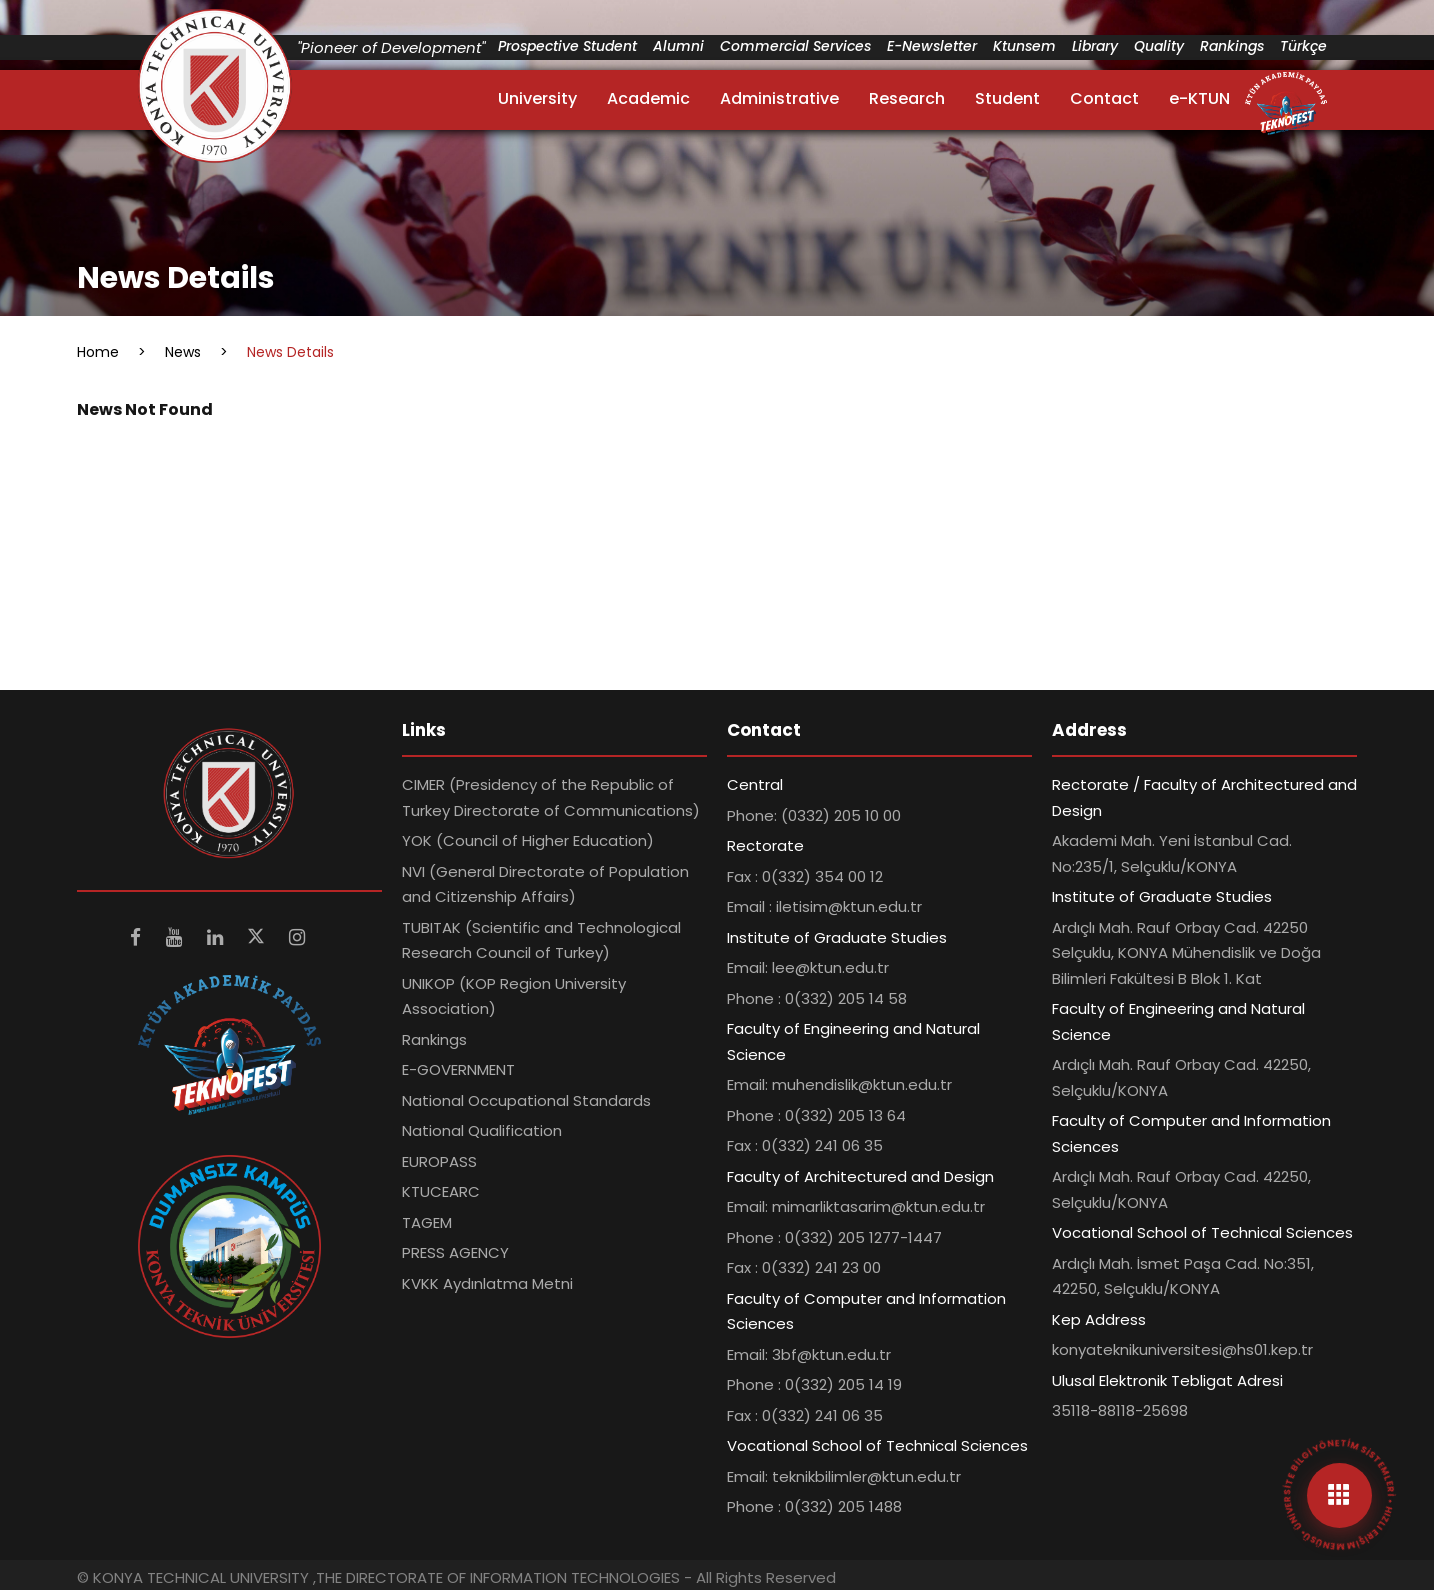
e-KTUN (1199, 98)
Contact (1104, 98)
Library (1095, 46)
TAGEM (427, 1222)
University (537, 98)
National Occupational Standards (526, 1100)
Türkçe (1303, 46)
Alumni (678, 46)
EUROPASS (439, 1161)
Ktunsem (1024, 46)
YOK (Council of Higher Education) (528, 840)
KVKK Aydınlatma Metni (487, 1283)
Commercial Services (795, 46)
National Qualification (482, 1130)
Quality (1159, 46)
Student (1007, 98)
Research (907, 98)
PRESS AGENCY (455, 1252)
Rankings (1232, 46)
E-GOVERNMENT (458, 1069)
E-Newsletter (932, 46)
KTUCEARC (441, 1191)
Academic (648, 98)
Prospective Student (567, 46)
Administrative (779, 98)
